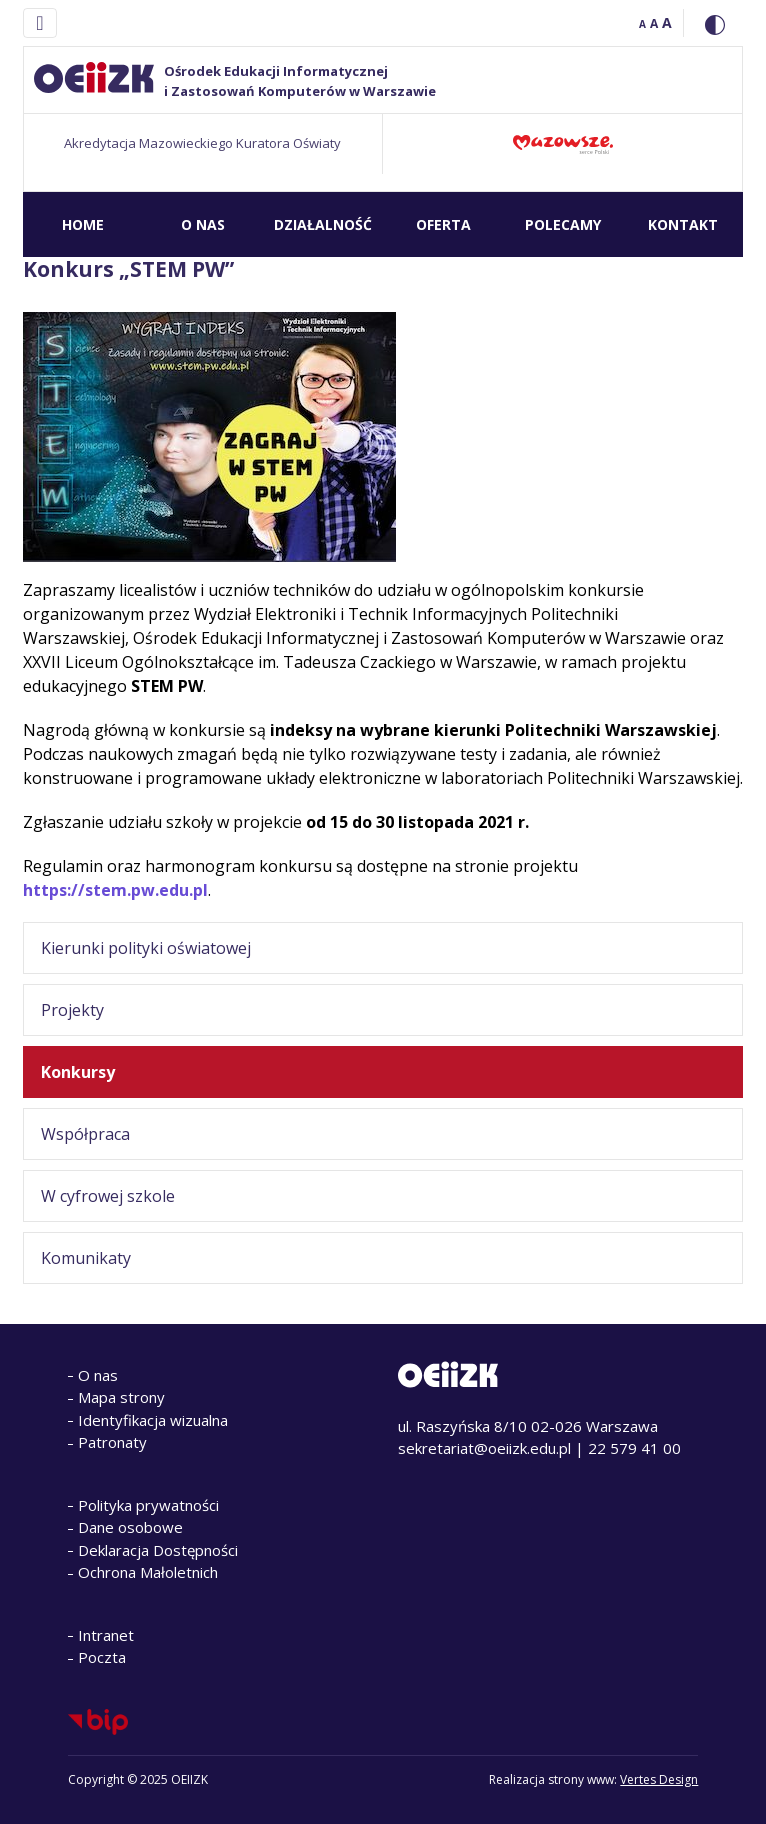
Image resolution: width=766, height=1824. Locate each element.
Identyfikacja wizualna (153, 1420)
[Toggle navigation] (39, 23)
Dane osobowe (130, 1527)
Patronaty (112, 1442)
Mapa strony (121, 1397)
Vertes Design (659, 1779)
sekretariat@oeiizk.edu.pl (484, 1448)
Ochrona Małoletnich (148, 1572)
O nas (98, 1375)
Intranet (106, 1635)
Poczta (102, 1657)
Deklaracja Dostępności (158, 1550)
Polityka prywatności (148, 1505)
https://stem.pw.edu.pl (115, 890)
